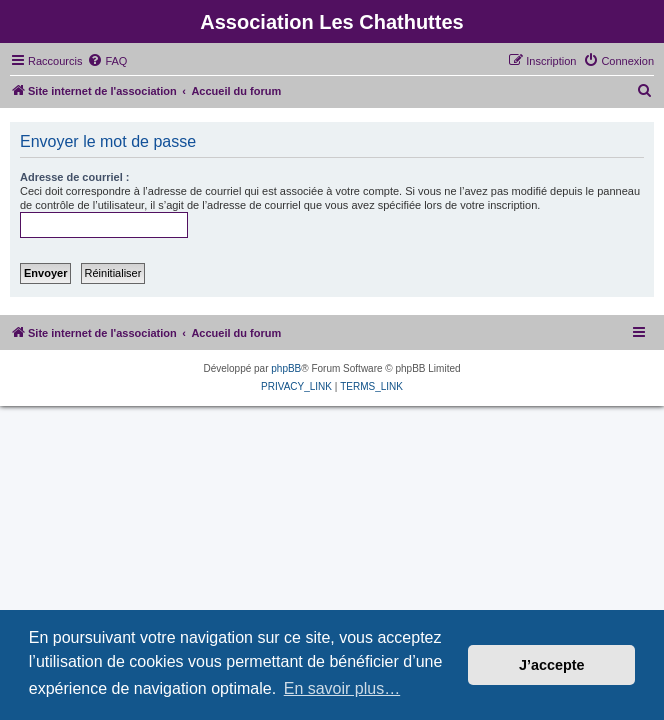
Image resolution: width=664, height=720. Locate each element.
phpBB (286, 368)
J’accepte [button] (552, 665)
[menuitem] (107, 61)
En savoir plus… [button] (342, 688)
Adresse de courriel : (74, 177)
